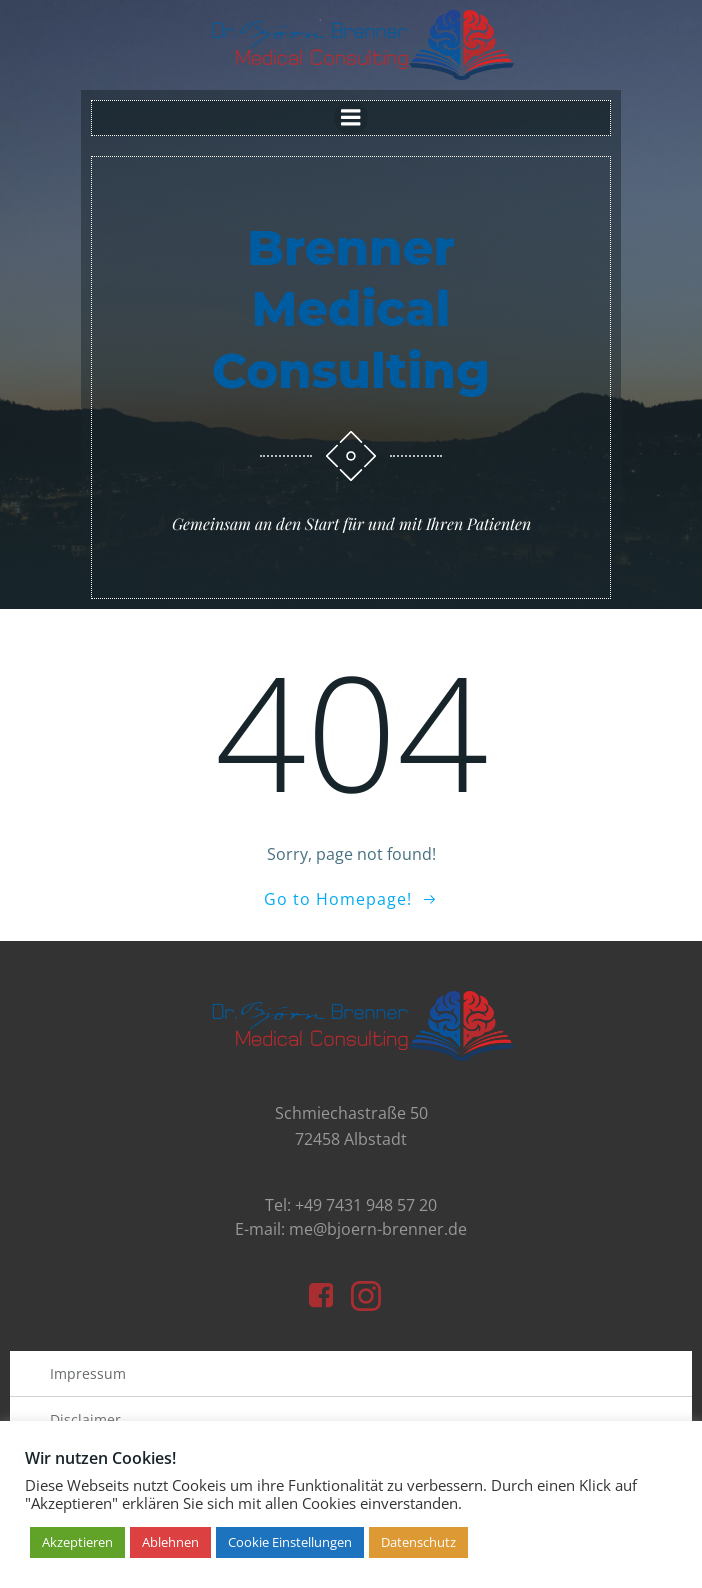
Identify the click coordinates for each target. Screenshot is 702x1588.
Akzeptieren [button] (77, 1542)
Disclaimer (85, 1419)
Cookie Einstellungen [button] (290, 1542)
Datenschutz (418, 1542)
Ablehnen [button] (170, 1542)
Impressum (88, 1373)
